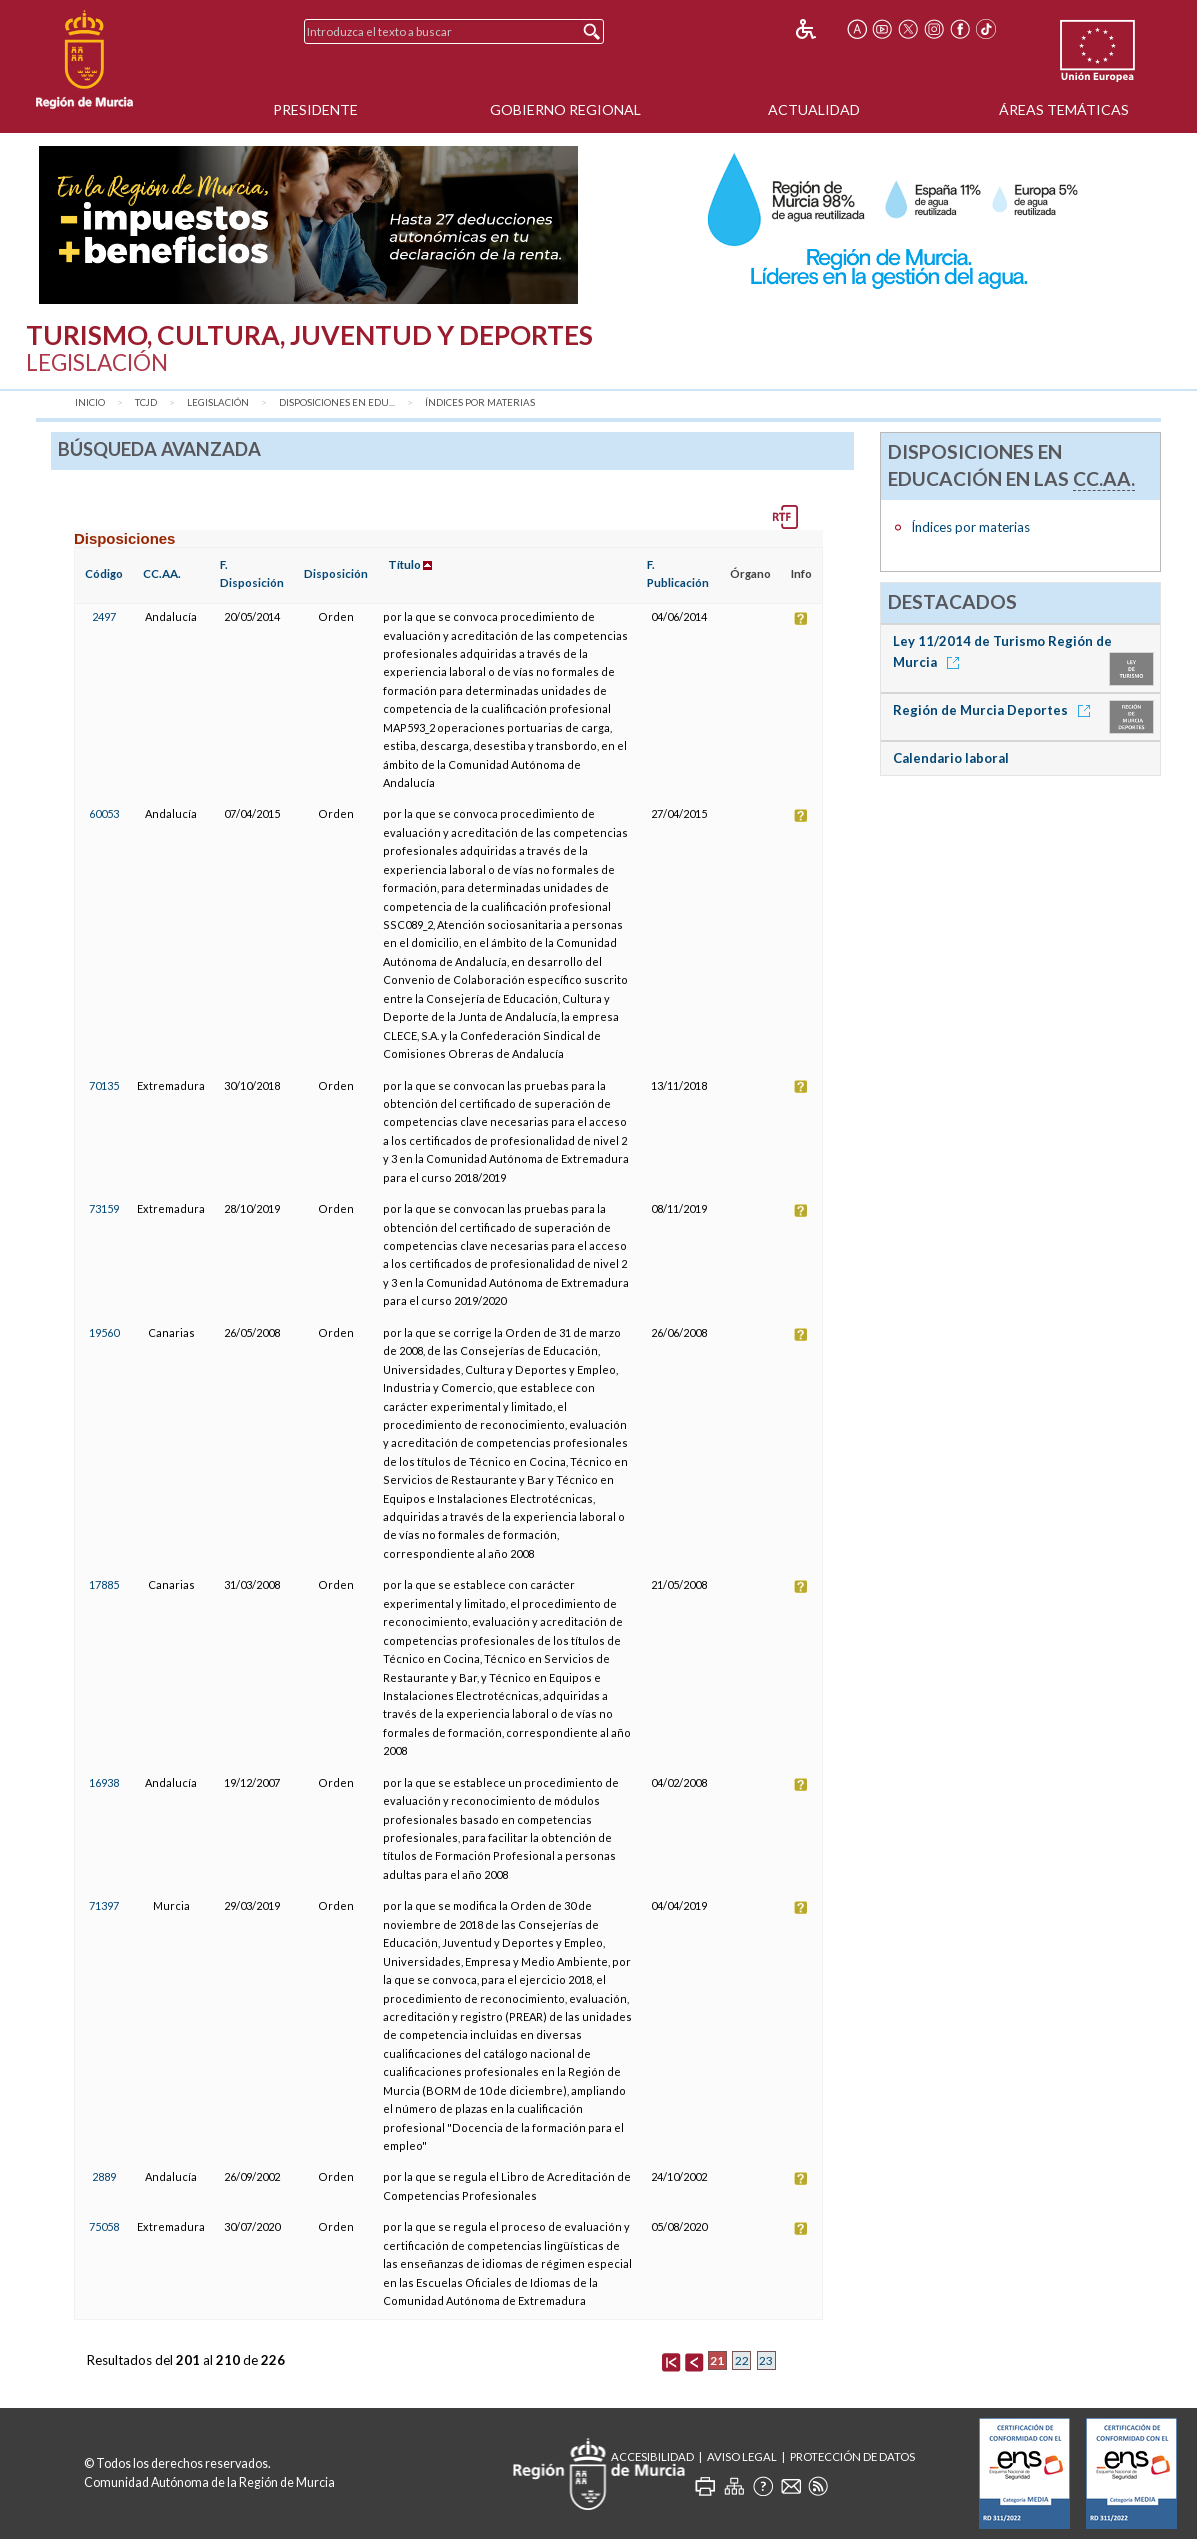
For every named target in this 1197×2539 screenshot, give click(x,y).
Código (104, 573)
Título (404, 564)
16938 (104, 1782)
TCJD (146, 402)
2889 (104, 2176)
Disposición (336, 573)
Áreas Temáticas (1064, 109)
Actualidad (814, 109)
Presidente (315, 109)
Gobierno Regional (565, 109)
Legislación (218, 402)
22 (742, 2360)
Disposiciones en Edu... (337, 402)
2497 (104, 616)
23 (766, 2360)
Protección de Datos (852, 2456)
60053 (104, 813)
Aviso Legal (742, 2456)
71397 (104, 1905)
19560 (104, 1332)
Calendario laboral (951, 758)
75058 (104, 2226)
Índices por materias (480, 402)
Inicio (90, 402)
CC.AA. (162, 573)
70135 (104, 1085)
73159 (104, 1208)
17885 (104, 1584)
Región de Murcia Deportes (995, 710)
